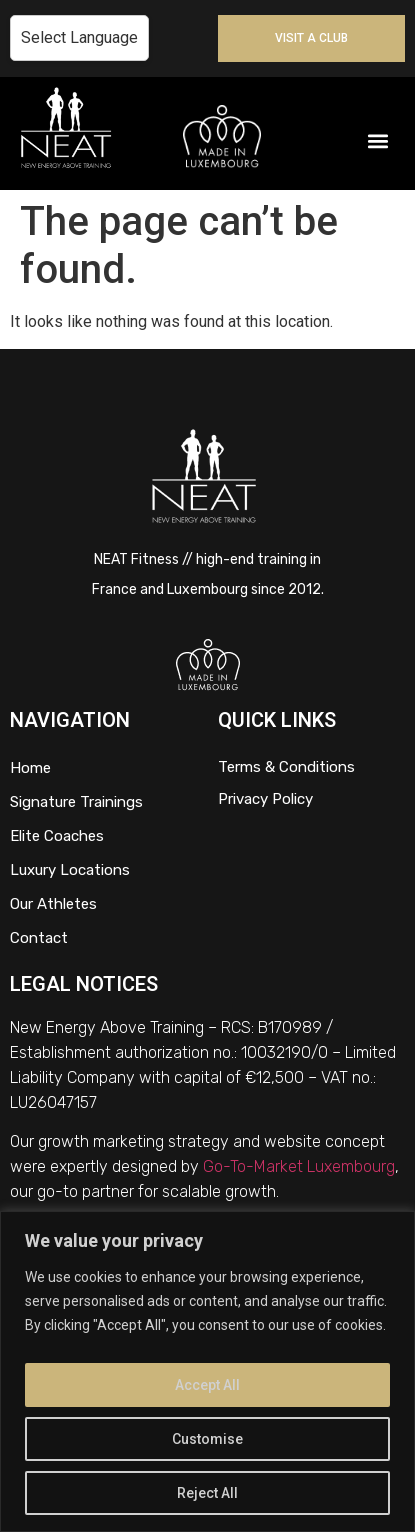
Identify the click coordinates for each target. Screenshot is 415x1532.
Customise (207, 1439)
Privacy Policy (265, 799)
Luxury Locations (70, 870)
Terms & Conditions (286, 767)
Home (30, 768)
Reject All (207, 1493)
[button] (378, 141)
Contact (39, 938)
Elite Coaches (57, 836)
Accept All (207, 1385)
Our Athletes (53, 904)
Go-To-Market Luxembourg (299, 1166)
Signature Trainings (76, 802)
